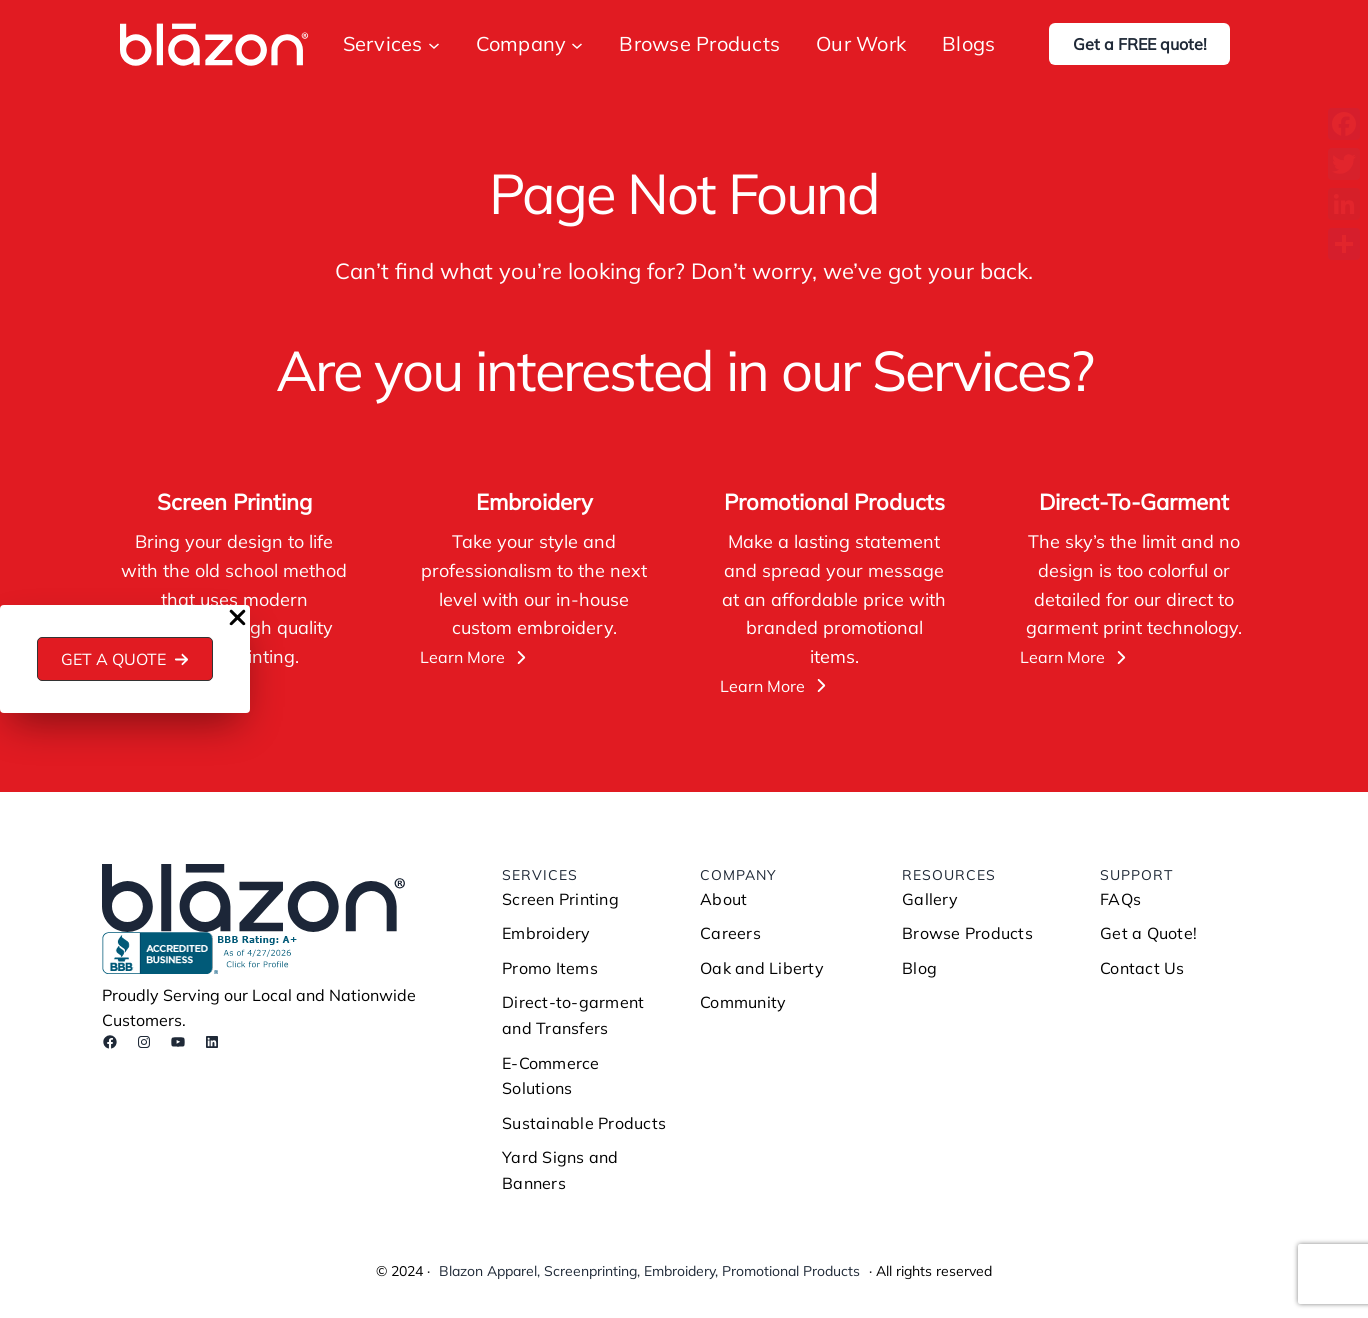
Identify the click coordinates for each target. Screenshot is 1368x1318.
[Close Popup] (237, 619)
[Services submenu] (434, 44)
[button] (125, 658)
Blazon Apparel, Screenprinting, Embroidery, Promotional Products (649, 1271)
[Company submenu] (577, 44)
